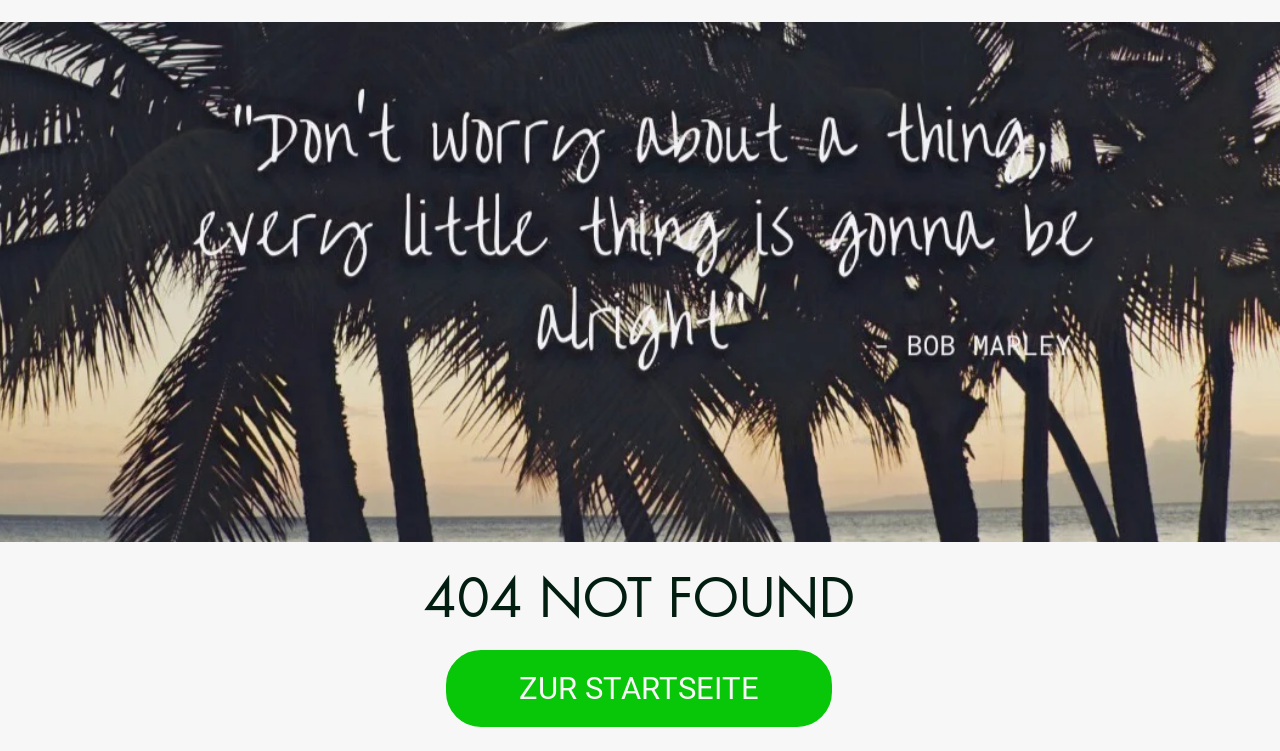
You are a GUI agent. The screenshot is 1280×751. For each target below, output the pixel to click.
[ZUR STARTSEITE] (639, 688)
